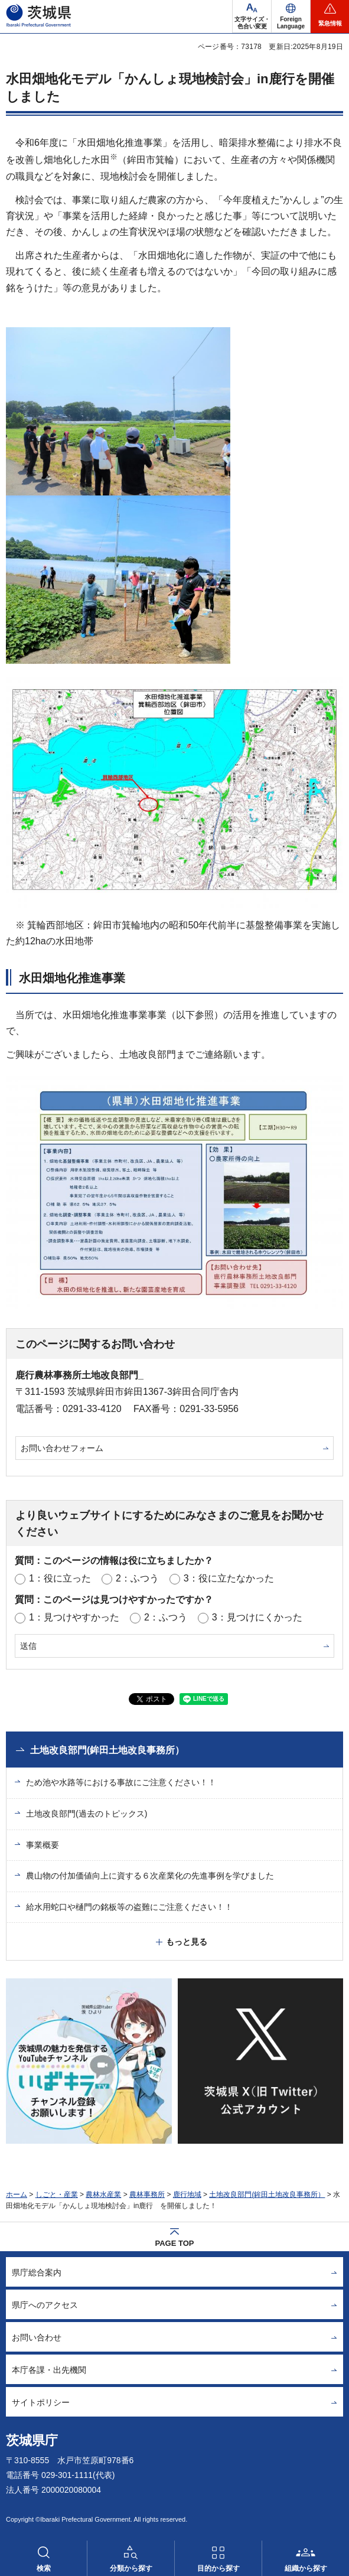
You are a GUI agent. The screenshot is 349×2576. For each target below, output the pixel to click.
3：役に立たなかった (229, 1578)
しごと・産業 (56, 2194)
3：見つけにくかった (257, 1617)
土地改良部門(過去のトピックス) (86, 1813)
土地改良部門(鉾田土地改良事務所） (107, 1750)
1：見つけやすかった (74, 1617)
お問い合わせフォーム (62, 1448)
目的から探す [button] (218, 2568)
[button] (291, 16)
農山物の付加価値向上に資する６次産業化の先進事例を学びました (150, 1875)
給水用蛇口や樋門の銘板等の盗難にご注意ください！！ (129, 1907)
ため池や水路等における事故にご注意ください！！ (121, 1782)
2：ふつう (137, 1578)
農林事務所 (147, 2194)
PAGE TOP (174, 2243)
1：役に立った (60, 1578)
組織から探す (306, 2568)
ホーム (16, 2194)
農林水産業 (103, 2194)
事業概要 (42, 1845)
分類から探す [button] (131, 2568)
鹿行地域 (187, 2194)
